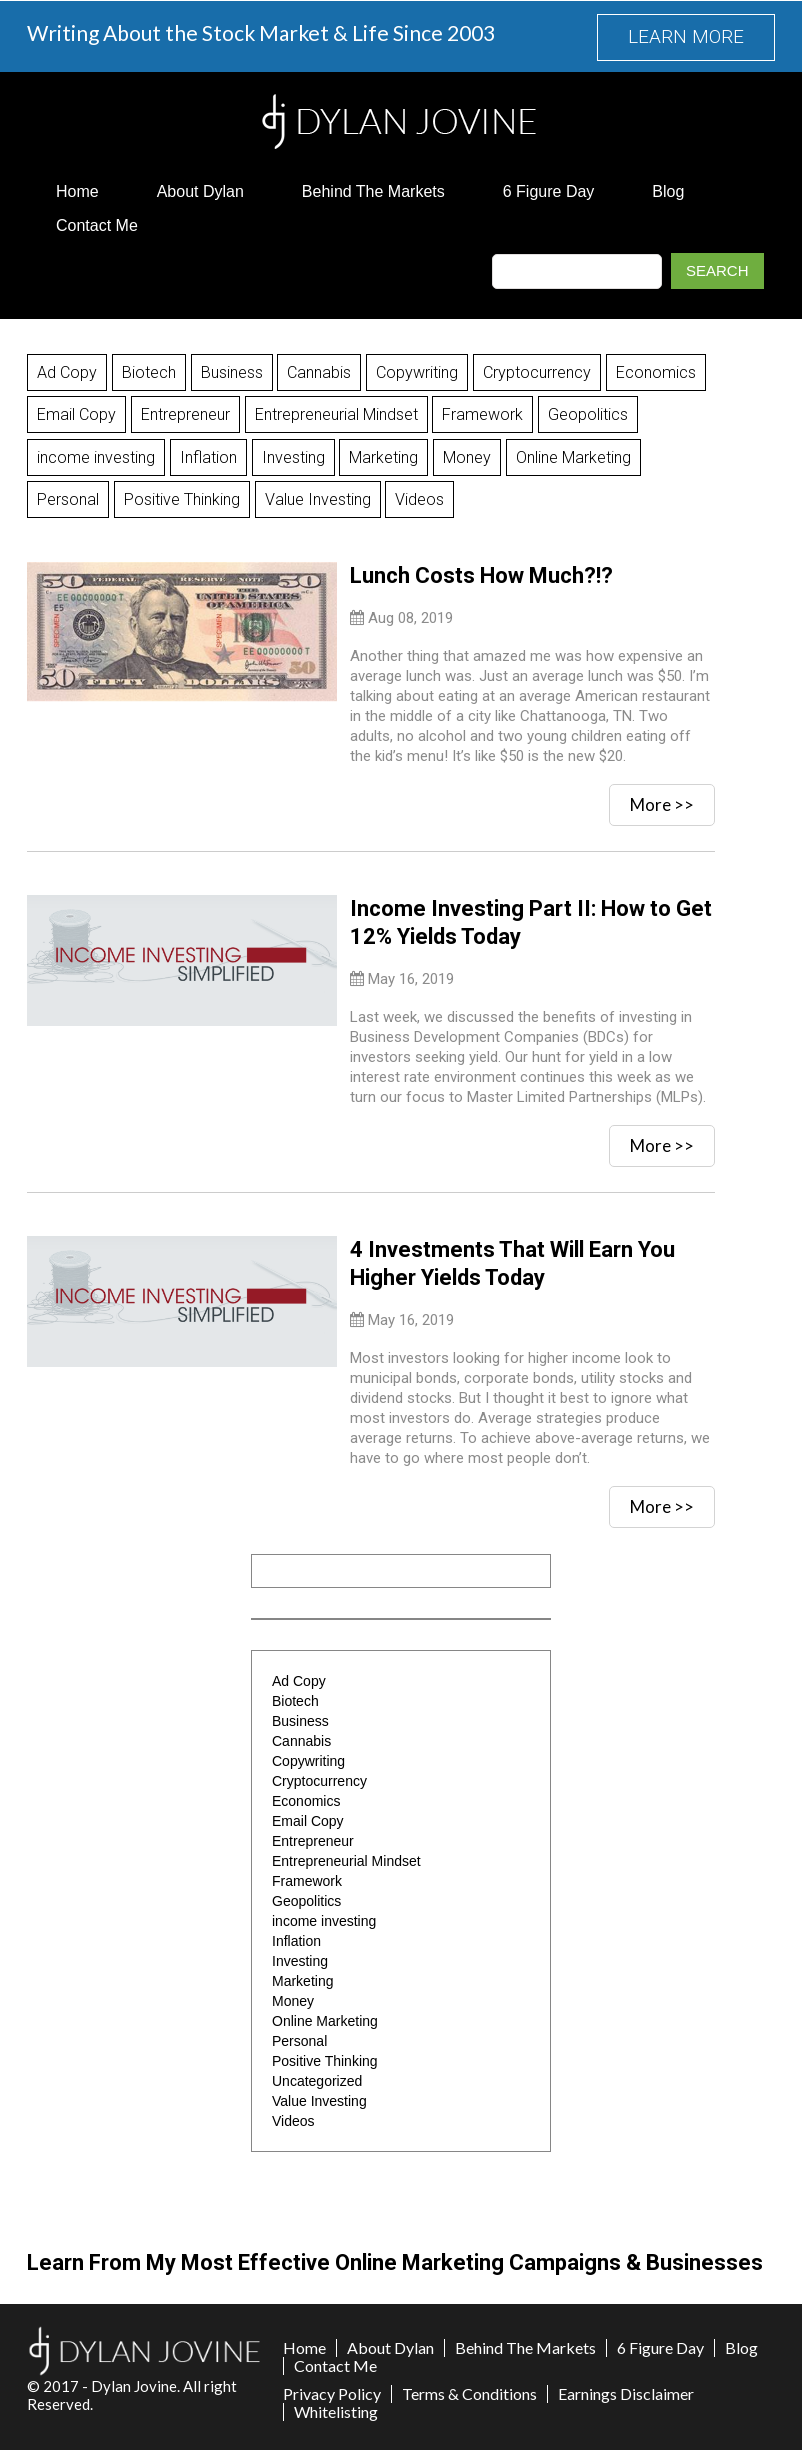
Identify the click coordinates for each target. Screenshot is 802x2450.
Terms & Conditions (469, 2393)
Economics (657, 372)
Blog (668, 191)
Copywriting (418, 372)
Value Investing (318, 498)
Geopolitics (589, 414)
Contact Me (97, 225)
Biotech (149, 372)
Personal (68, 498)
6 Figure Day (549, 191)
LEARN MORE (686, 37)
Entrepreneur (185, 414)
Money (468, 456)
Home (77, 191)
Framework (483, 414)
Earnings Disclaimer (626, 2393)
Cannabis (320, 372)
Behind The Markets (373, 191)
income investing (96, 456)
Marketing (384, 456)
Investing (293, 456)
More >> (662, 803)
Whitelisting (336, 2411)
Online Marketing (574, 456)
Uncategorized (317, 2080)
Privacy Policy (332, 2393)
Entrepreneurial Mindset (336, 414)
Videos (420, 498)
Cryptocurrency (538, 372)
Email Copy (76, 414)
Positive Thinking (182, 498)
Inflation (208, 456)
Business (232, 372)
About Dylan (200, 191)
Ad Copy (67, 372)
